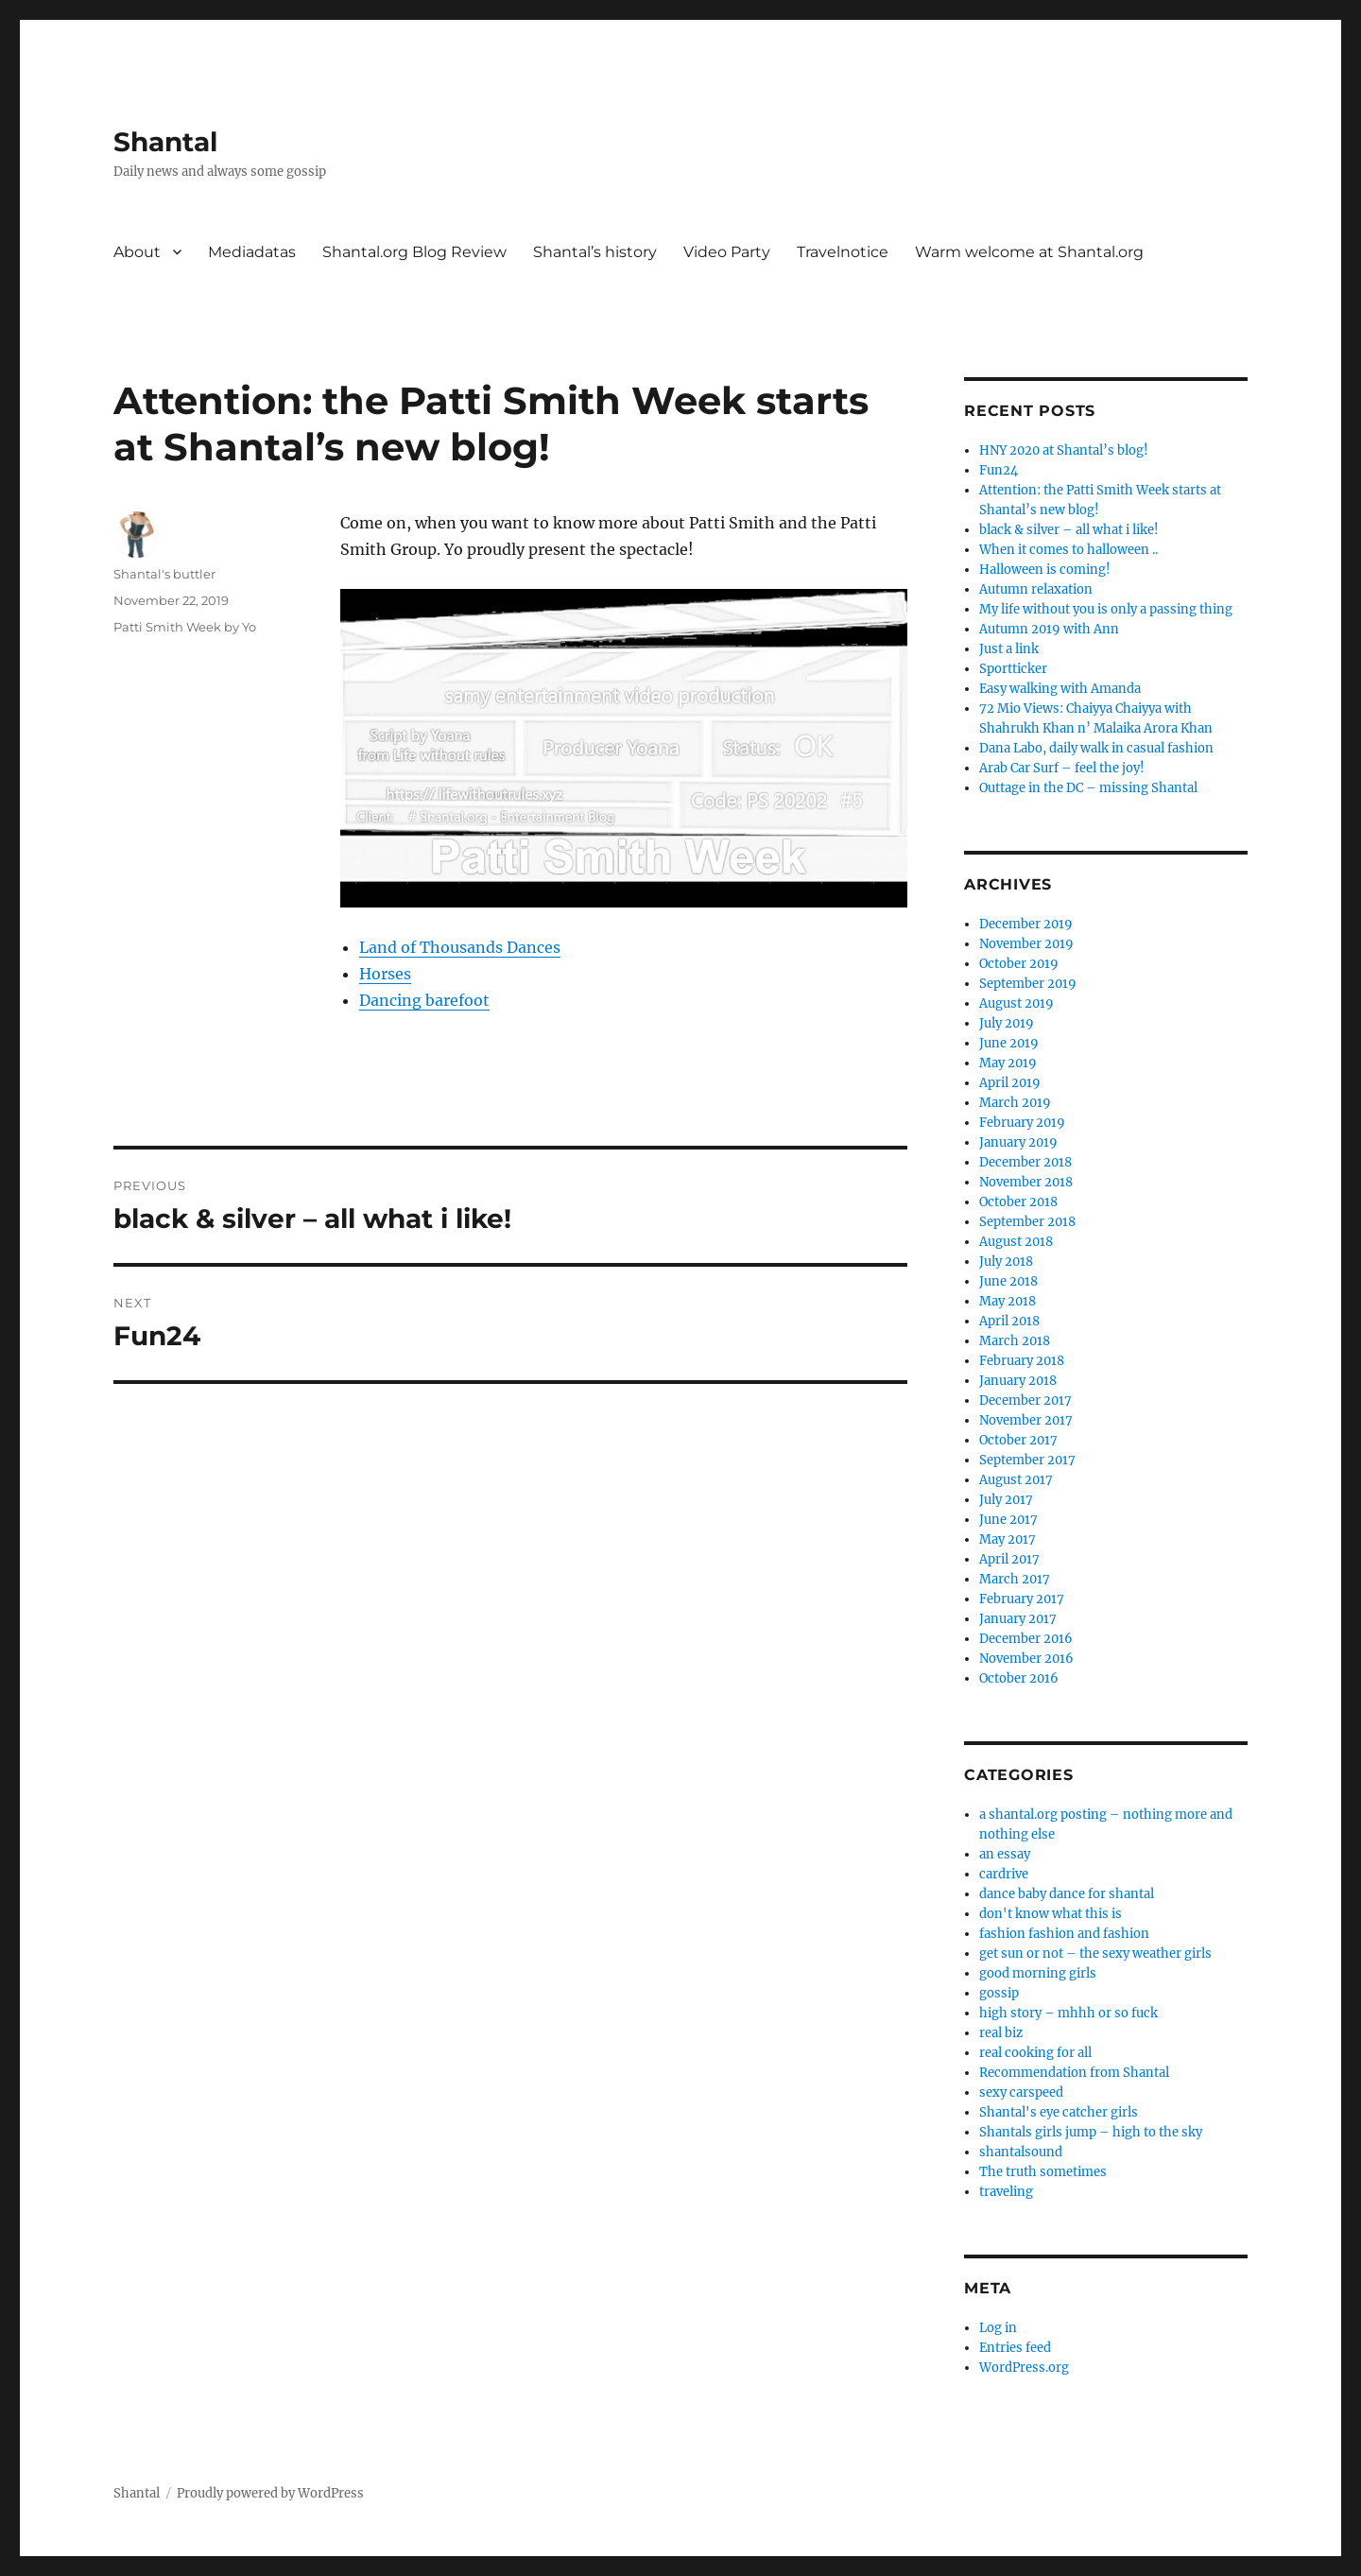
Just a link (1009, 649)
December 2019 (1026, 924)
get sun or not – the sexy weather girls (1095, 1953)
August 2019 (1016, 1003)
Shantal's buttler (164, 573)
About (137, 252)
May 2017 (1007, 1539)
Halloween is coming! (1045, 570)
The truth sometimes (1043, 2172)
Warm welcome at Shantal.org (1029, 252)
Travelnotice (842, 252)
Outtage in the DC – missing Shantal (1088, 788)
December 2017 (1025, 1400)
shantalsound (1020, 2152)
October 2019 (1019, 964)
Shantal (165, 142)
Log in (998, 2328)
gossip (999, 1993)
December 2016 (1026, 1639)
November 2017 (1026, 1420)
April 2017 (1009, 1559)
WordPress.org (1024, 2368)
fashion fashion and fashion (1064, 1934)
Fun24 (998, 470)
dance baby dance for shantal (1066, 1894)
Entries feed (1015, 2348)
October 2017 (1018, 1440)
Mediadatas (252, 252)
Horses (385, 973)
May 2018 (1007, 1301)
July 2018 (1006, 1261)
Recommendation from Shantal (1074, 2073)
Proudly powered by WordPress (270, 2493)
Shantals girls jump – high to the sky (1090, 2132)
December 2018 (1025, 1162)
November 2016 (1026, 1659)
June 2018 (1008, 1281)
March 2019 (1015, 1103)
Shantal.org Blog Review (414, 252)
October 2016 (1019, 1678)
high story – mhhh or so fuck (1068, 2013)
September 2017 (1027, 1460)
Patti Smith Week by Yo (184, 626)
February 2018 (1021, 1361)
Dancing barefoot (424, 1000)
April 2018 (1009, 1321)
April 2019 (1010, 1083)
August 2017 (1016, 1480)
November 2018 (1026, 1182)
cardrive (1003, 1874)
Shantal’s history (595, 252)
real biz (1001, 2033)
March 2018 (1014, 1341)
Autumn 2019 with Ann (1049, 629)
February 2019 (1022, 1123)
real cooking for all (1035, 2053)
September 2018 (1027, 1222)
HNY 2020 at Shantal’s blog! (1063, 450)
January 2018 (1018, 1381)
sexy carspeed (1021, 2092)
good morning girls (1037, 1973)
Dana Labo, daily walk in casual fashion (1096, 748)
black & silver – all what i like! (1069, 530)
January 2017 (1018, 1619)
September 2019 (1028, 984)
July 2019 (1006, 1023)
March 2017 (1014, 1579)
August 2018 (1016, 1242)
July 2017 (1006, 1500)
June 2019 (1009, 1043)
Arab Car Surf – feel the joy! (1062, 768)
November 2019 (1026, 944)
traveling (1006, 2192)
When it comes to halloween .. (1068, 550)
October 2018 (1018, 1202)
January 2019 (1018, 1142)
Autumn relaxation (1036, 589)
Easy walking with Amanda (1060, 689)
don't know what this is (1050, 1914)
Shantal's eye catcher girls (1058, 2112)
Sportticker (1013, 669)
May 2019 (1008, 1063)
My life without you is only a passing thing (1105, 609)
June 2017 (1008, 1520)
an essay (1004, 1854)
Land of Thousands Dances (459, 947)
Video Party (726, 252)
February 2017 (1021, 1599)
